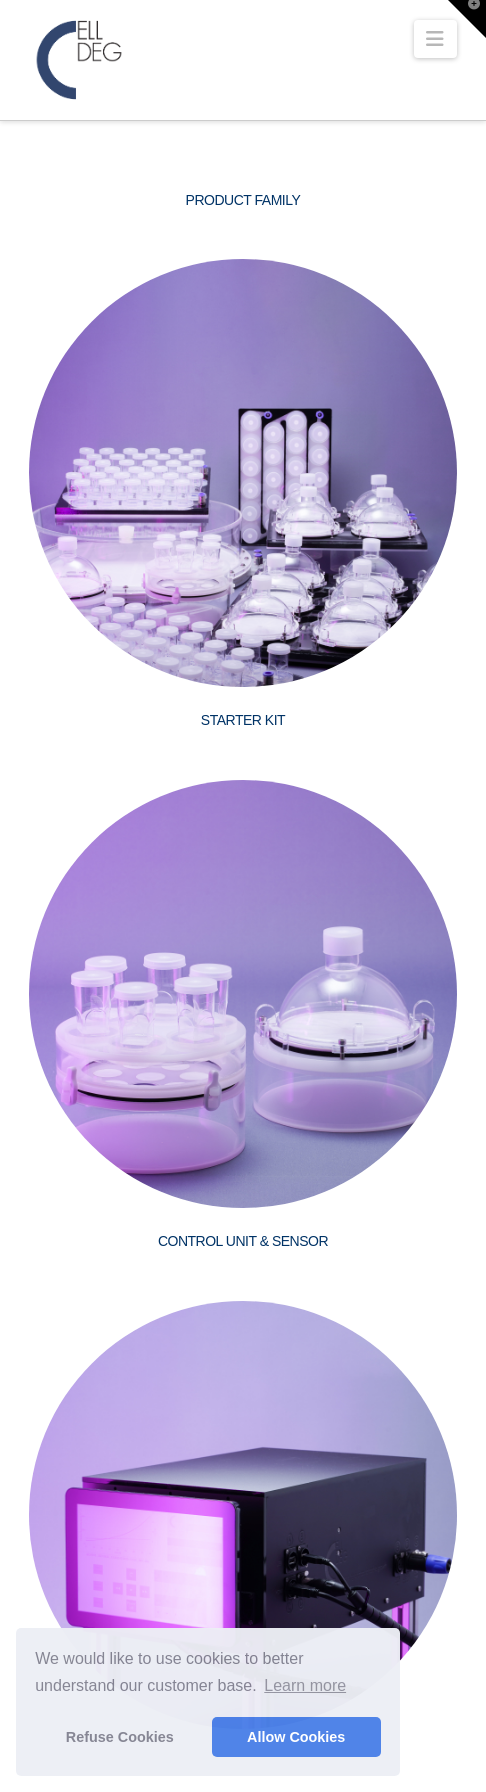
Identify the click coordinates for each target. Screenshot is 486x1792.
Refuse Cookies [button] (120, 1737)
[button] (435, 39)
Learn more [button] (305, 1685)
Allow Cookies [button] (296, 1737)
